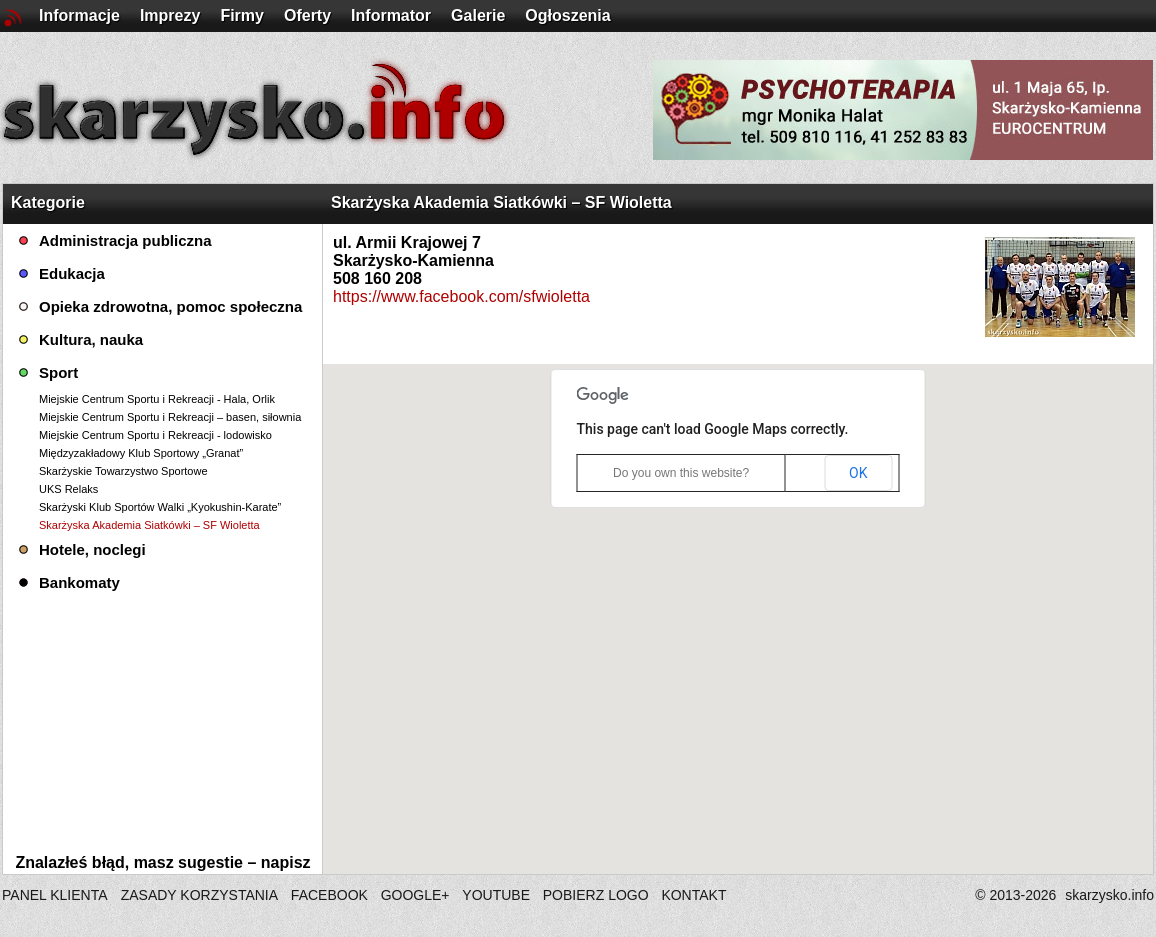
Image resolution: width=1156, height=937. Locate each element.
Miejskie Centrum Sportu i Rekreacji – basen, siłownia (170, 417)
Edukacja (72, 273)
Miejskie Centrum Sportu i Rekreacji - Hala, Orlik (157, 399)
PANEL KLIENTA (56, 895)
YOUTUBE (496, 895)
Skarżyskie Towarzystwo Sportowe (123, 471)
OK (858, 473)
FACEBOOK (329, 895)
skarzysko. (1109, 895)
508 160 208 (377, 278)
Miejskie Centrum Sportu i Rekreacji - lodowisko (155, 435)
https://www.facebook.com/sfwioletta (461, 296)
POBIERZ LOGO (596, 895)
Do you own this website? (681, 473)
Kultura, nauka (91, 339)
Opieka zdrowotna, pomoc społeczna (170, 306)
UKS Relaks (68, 489)
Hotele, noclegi (92, 549)
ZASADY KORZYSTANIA (199, 895)
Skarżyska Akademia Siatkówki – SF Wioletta (149, 525)
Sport (58, 372)
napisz (286, 862)
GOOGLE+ (415, 895)
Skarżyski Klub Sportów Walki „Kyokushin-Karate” (160, 507)
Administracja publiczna (125, 240)
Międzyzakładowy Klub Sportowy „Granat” (141, 453)
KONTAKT (693, 895)
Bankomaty (79, 582)
